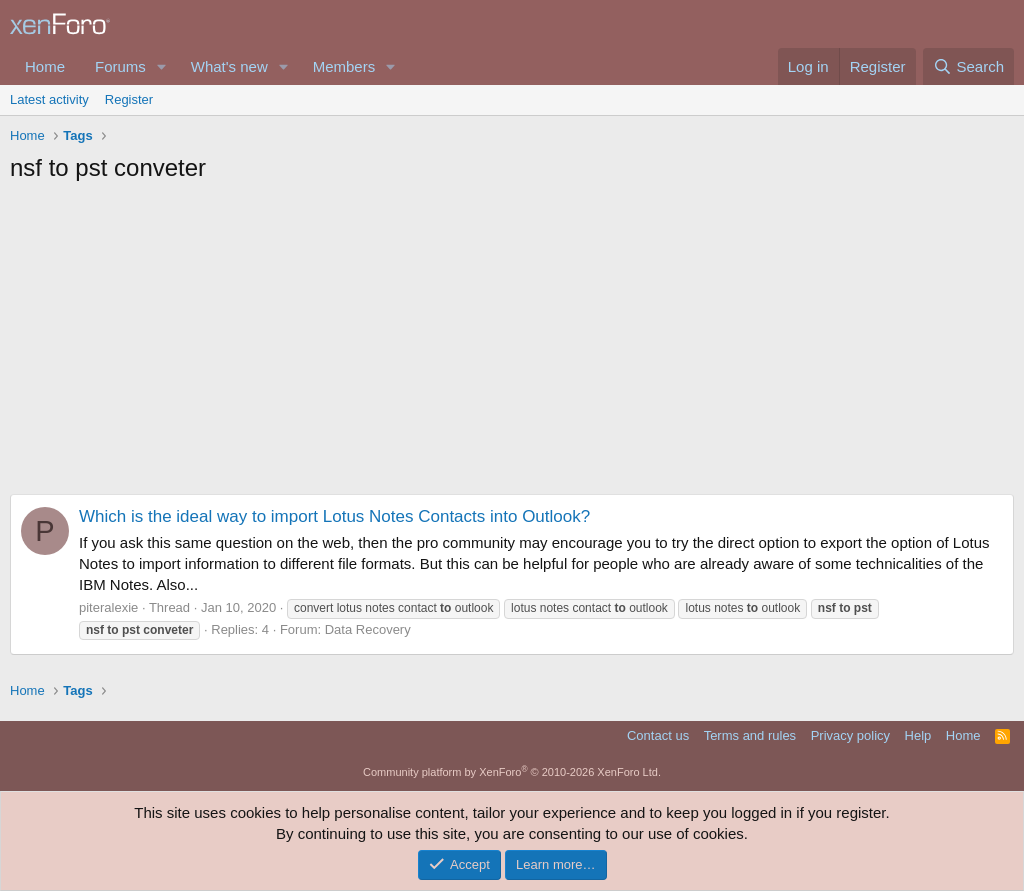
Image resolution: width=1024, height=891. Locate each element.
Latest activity (49, 99)
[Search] (968, 66)
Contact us (658, 735)
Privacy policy (850, 735)
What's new (229, 66)
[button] (162, 66)
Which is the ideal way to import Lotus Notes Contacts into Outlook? (334, 516)
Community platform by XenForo (512, 772)
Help (918, 735)
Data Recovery (368, 629)
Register (129, 99)
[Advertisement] (512, 344)
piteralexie (108, 607)
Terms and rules (750, 735)
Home (45, 66)
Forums (120, 66)
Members (344, 66)
